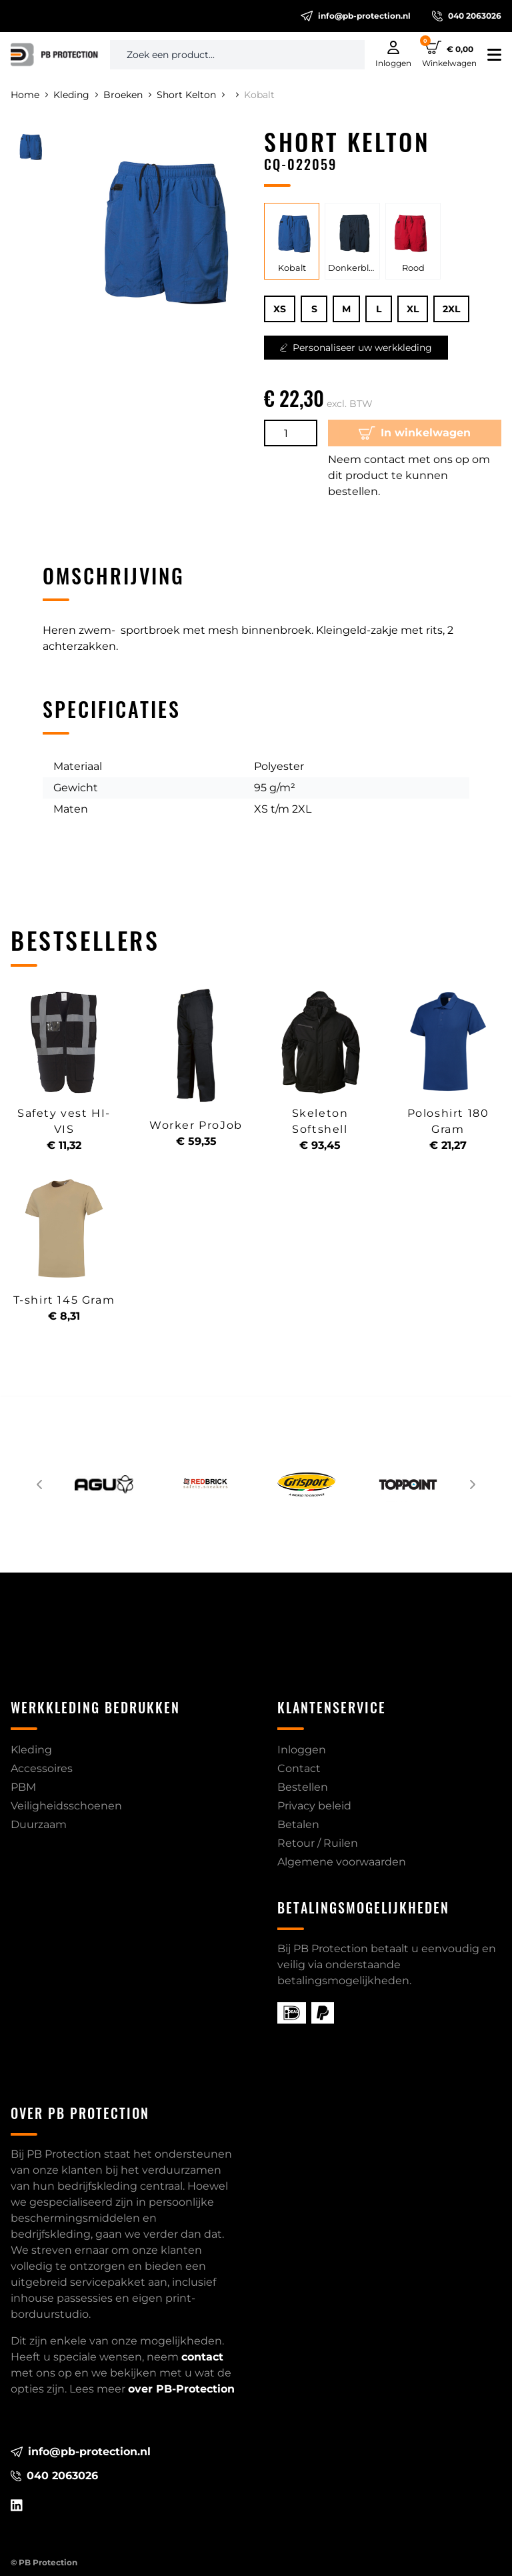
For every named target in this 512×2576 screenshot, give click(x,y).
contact (202, 2356)
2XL (451, 309)
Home (29, 95)
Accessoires (42, 1768)
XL (413, 309)
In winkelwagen (415, 433)
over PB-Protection (181, 2389)
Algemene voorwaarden (341, 1861)
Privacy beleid (314, 1805)
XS (279, 309)
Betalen (298, 1824)
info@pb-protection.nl (356, 16)
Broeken (127, 95)
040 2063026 (466, 16)
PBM (23, 1787)
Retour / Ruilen (317, 1843)
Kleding (75, 95)
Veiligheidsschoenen (66, 1805)
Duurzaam (39, 1824)
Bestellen (302, 1787)
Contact (299, 1768)
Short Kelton (191, 95)
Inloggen (301, 1749)
